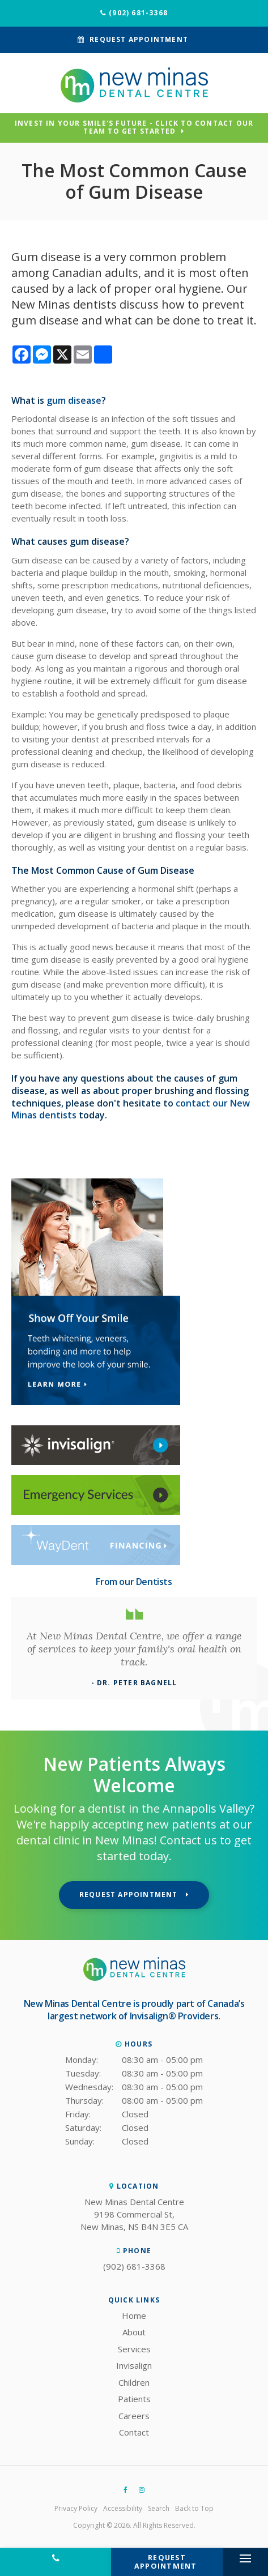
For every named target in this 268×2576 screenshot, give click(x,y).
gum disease (73, 400)
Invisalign (134, 2365)
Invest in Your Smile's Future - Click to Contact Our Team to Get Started (134, 127)
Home (134, 2315)
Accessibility (122, 2508)
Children (134, 2382)
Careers (134, 2415)
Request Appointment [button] (138, 39)
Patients (134, 2398)
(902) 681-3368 (138, 13)
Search (158, 2508)
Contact (134, 2432)
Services (134, 2349)
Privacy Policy (75, 2508)
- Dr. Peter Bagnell (134, 1683)
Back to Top (194, 2508)
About (134, 2332)
